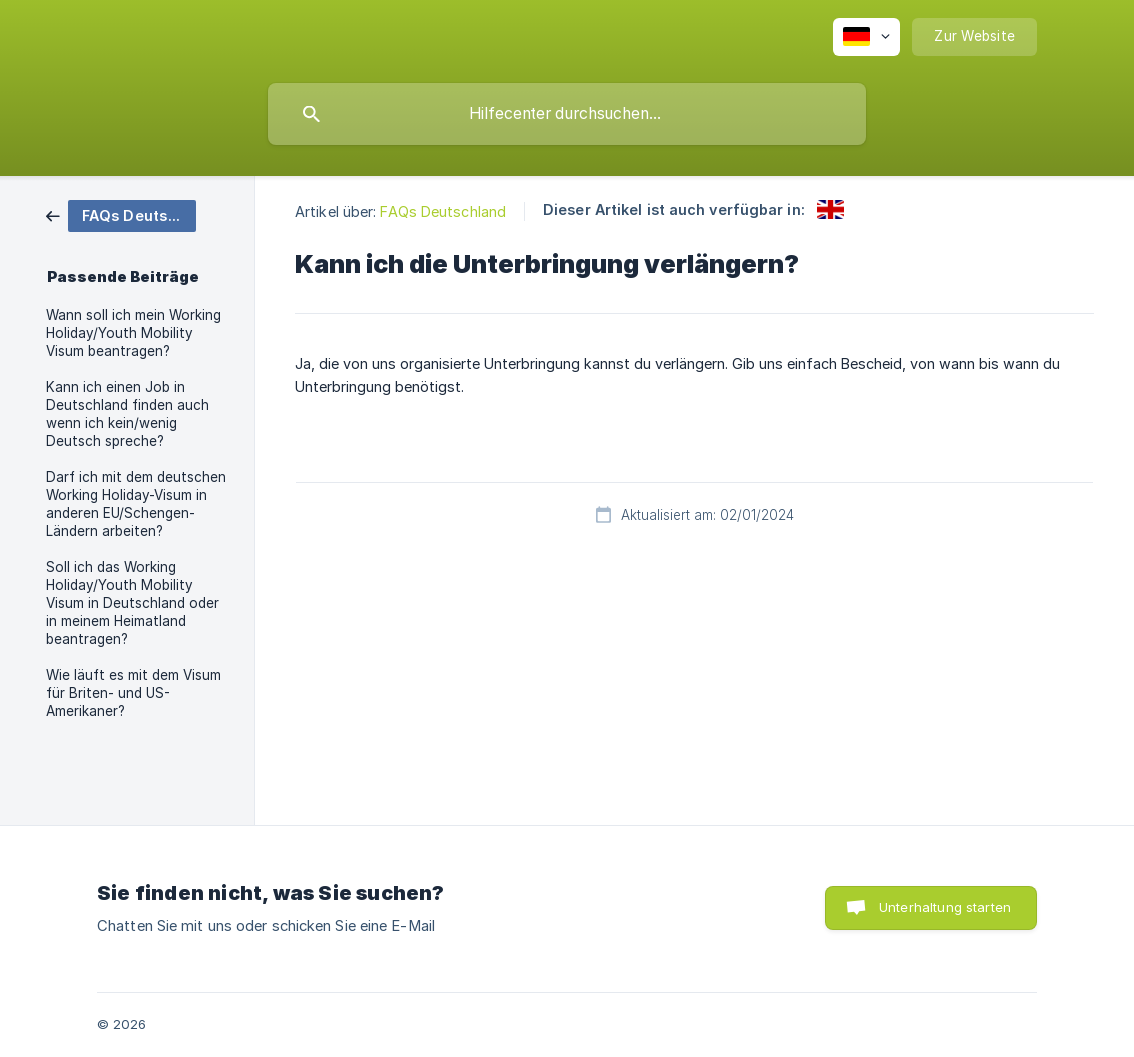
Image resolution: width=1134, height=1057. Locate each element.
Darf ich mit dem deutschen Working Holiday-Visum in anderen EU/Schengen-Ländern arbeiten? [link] (136, 504)
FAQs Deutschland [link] (443, 211)
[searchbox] (567, 114)
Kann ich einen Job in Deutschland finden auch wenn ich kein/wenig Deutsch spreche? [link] (127, 414)
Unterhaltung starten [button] (945, 907)
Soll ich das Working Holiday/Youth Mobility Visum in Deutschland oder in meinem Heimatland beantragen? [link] (132, 603)
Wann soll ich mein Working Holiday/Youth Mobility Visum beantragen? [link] (133, 333)
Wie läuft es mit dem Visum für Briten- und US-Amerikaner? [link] (133, 693)
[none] (866, 37)
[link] (121, 214)
